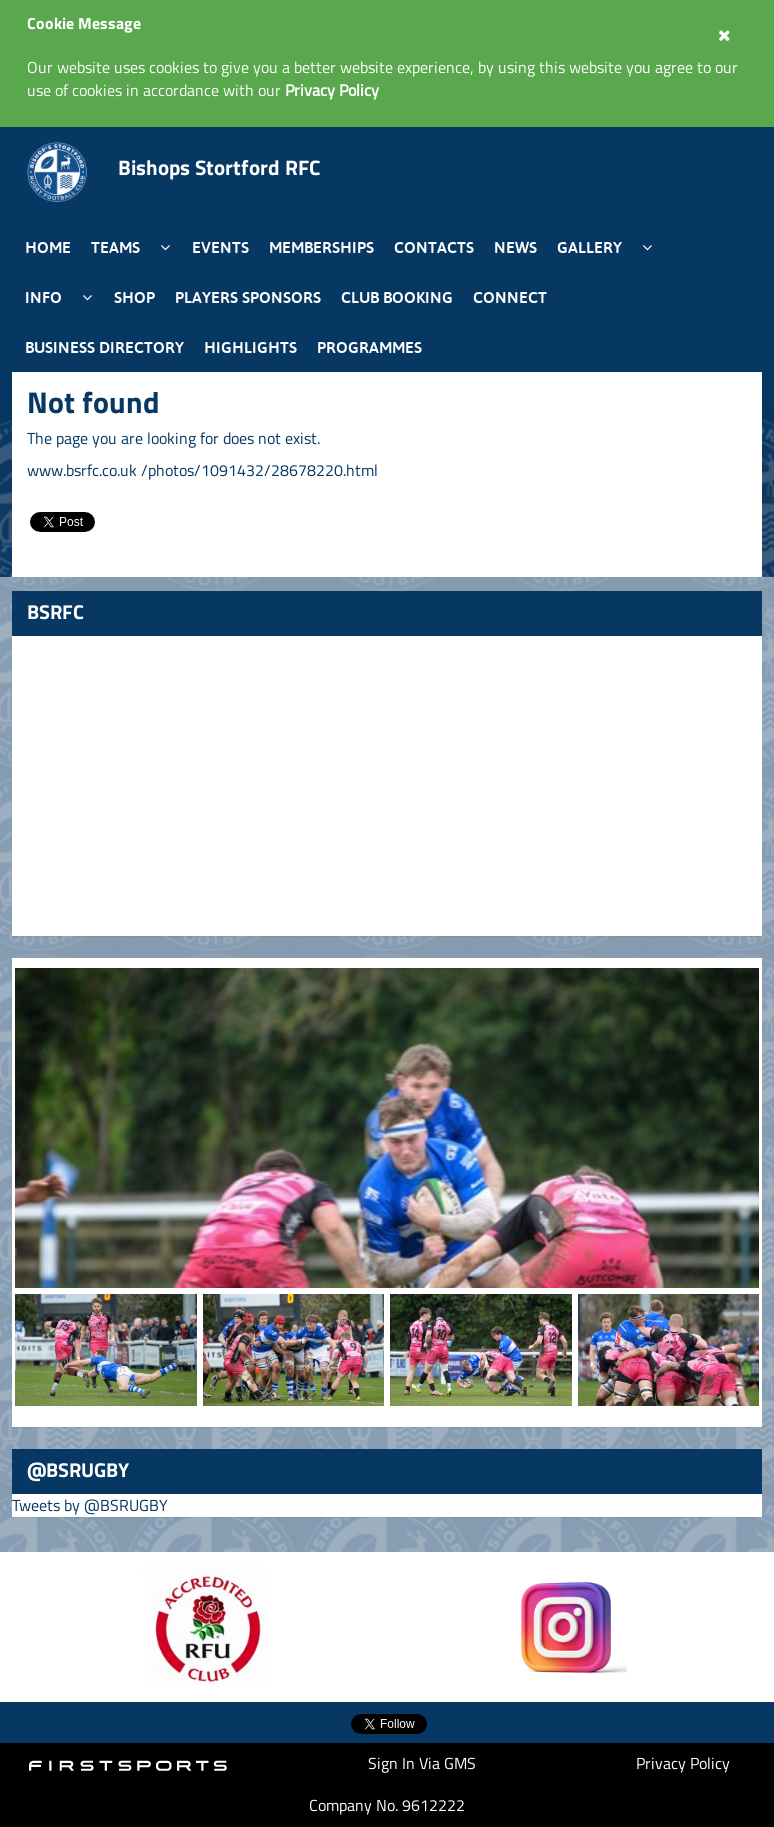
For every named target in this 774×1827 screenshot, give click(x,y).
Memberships (321, 247)
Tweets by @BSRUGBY (90, 1505)
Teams (115, 247)
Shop (134, 297)
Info (43, 297)
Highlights (250, 347)
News (515, 247)
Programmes (369, 347)
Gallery (589, 247)
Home (48, 247)
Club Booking (397, 297)
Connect (510, 297)
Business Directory (104, 347)
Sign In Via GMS (422, 1763)
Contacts (434, 247)
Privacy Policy (683, 1763)
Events (220, 247)
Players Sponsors (248, 297)
